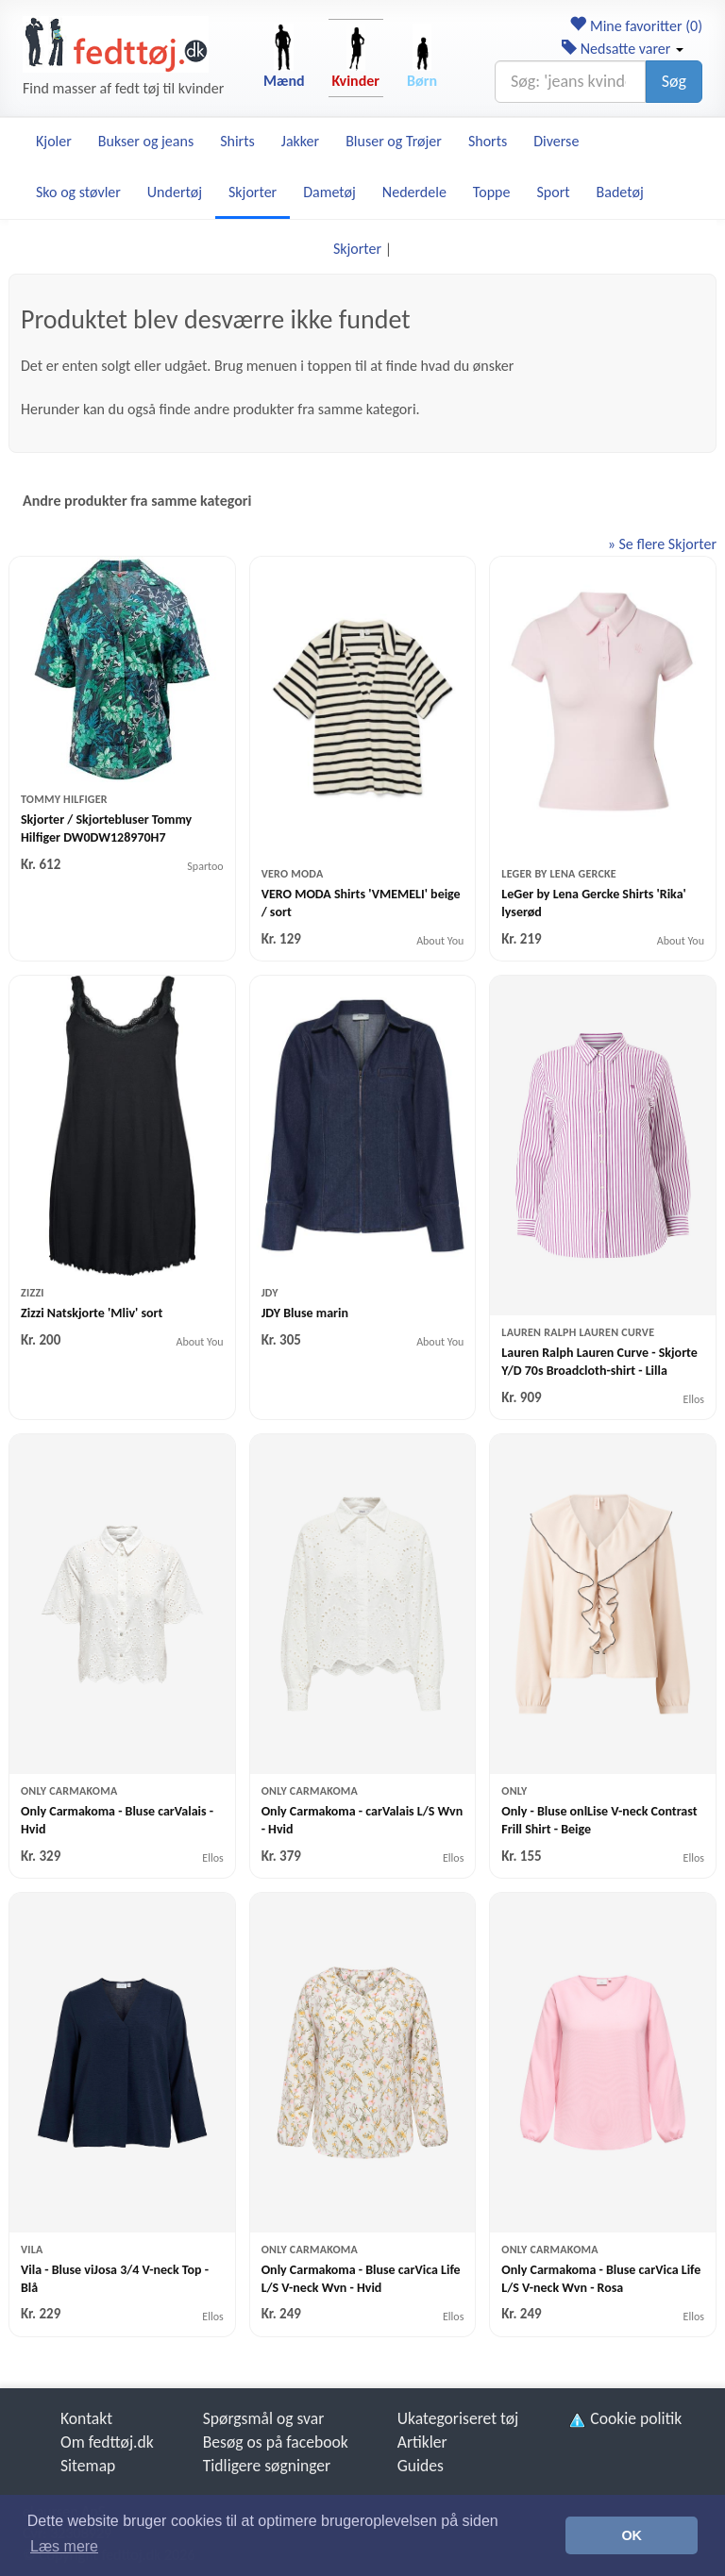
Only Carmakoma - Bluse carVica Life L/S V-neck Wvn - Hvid (361, 2279)
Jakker (300, 141)
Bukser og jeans (146, 141)
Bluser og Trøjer (394, 141)
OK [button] (631, 2535)
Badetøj (620, 192)
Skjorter (252, 192)
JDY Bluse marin (304, 1313)
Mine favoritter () (635, 26)
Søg (674, 81)
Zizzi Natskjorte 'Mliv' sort (91, 1313)
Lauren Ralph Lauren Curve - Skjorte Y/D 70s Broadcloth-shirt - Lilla (599, 1362)
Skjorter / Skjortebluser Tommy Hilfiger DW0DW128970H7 (106, 828)
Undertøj (174, 192)
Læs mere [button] (64, 2546)
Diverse (556, 141)
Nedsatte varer (622, 49)
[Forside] (116, 44)
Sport (552, 192)
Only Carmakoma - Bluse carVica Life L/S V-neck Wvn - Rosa (600, 2279)
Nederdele (414, 192)
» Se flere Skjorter (662, 544)
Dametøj (329, 192)
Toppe (492, 192)
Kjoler (54, 141)
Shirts (237, 141)
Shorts (487, 141)
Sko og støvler (78, 192)
